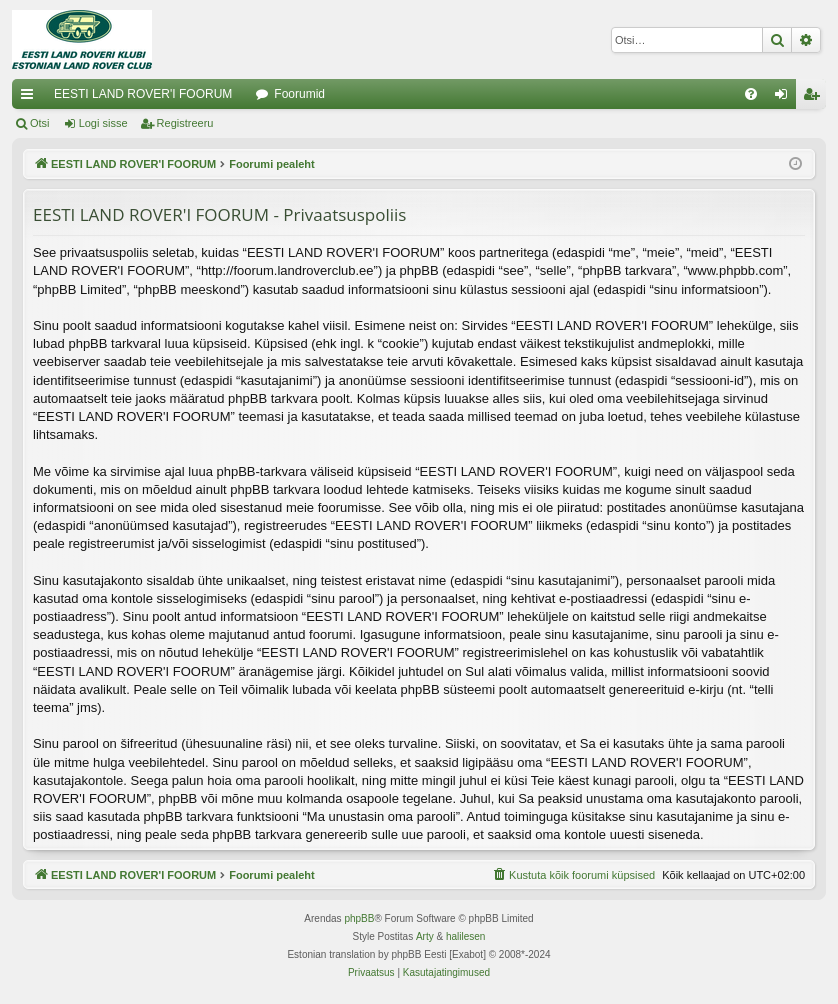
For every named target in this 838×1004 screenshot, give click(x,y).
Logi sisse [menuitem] (785, 98)
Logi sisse (103, 123)
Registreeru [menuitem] (815, 98)
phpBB (359, 918)
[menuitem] (751, 94)
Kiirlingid (31, 98)
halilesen (465, 936)
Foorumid (299, 94)
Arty (425, 936)
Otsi (40, 123)
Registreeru (185, 123)
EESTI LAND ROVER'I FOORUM (143, 94)
